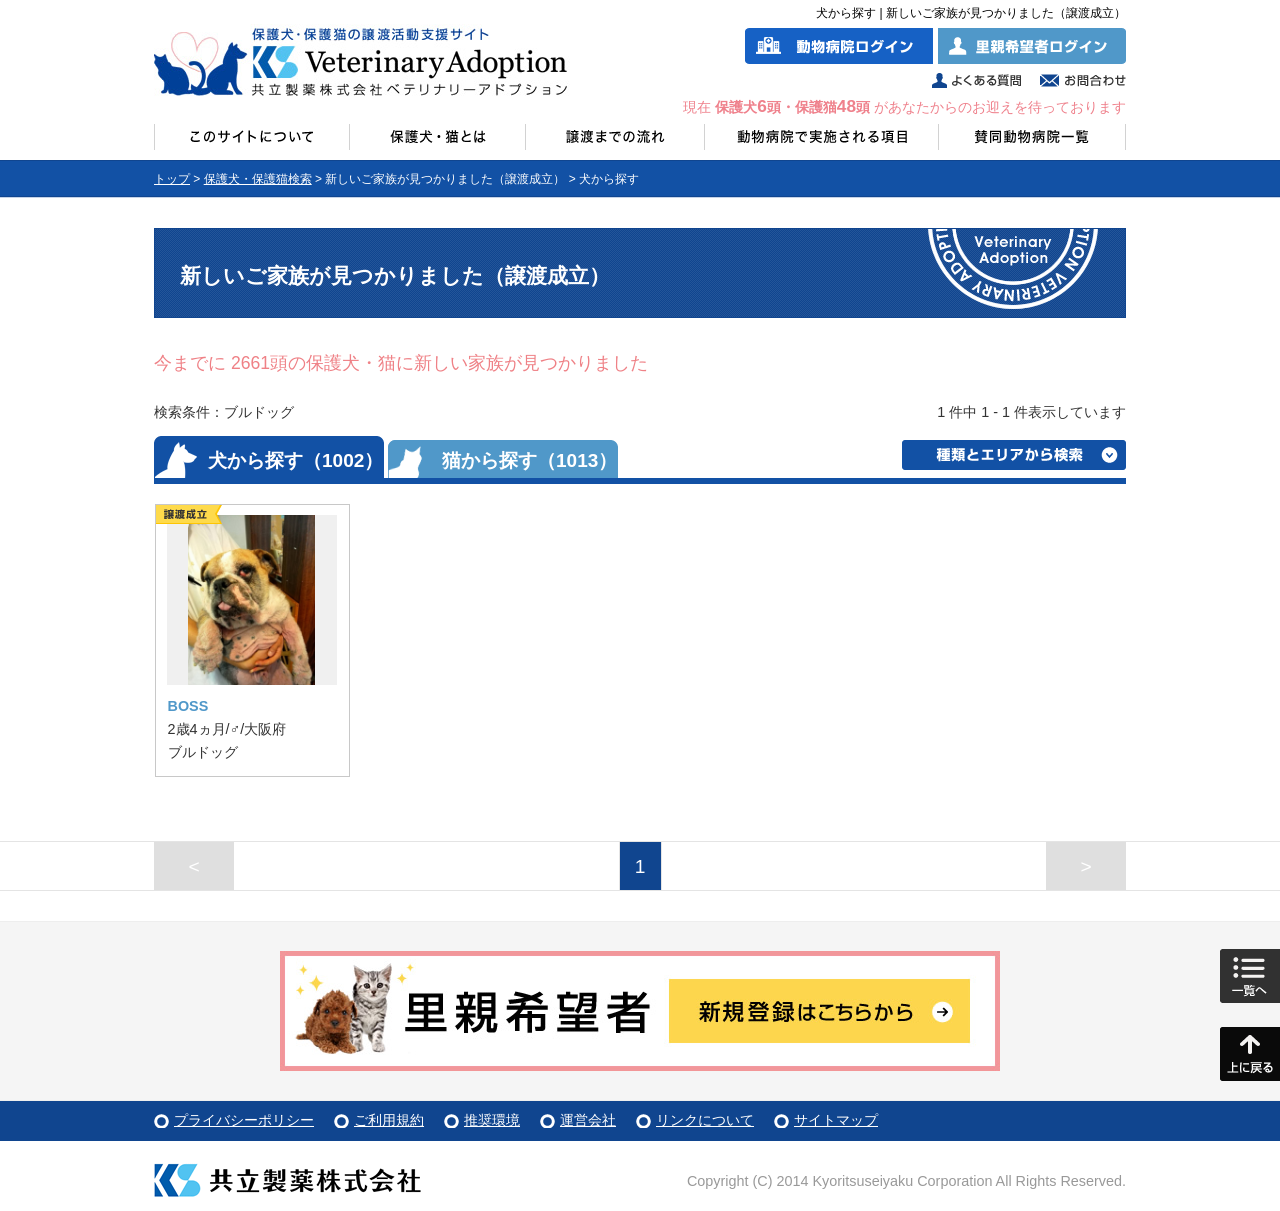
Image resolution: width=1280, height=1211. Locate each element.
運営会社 (588, 1120)
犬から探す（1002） (295, 460)
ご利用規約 (389, 1120)
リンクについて (705, 1120)
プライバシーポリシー (244, 1120)
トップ (172, 179)
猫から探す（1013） (529, 460)
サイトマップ (836, 1120)
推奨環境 (492, 1120)
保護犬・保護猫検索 (258, 179)
